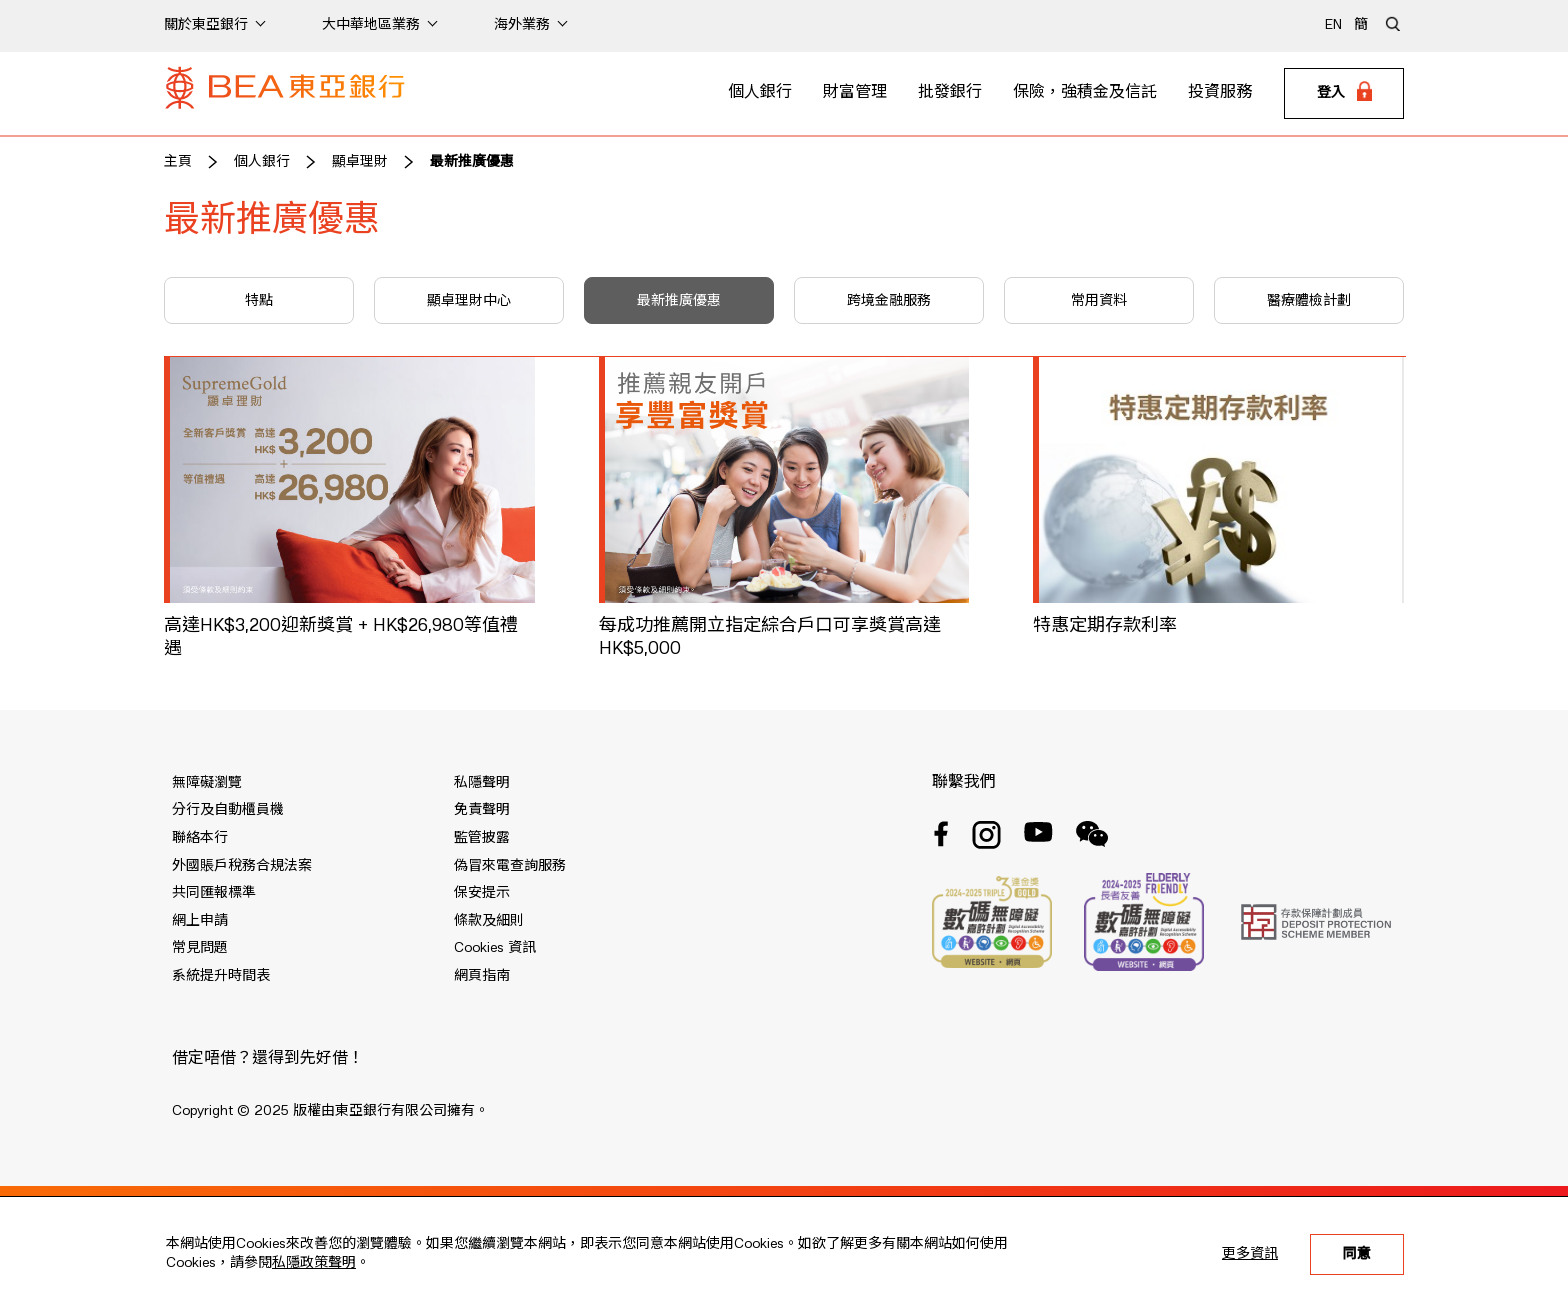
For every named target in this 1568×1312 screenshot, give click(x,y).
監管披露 (482, 838)
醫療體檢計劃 (1309, 301)
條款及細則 (489, 921)
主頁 (178, 162)
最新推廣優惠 (472, 162)
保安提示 (482, 893)
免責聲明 (482, 810)
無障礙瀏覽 (207, 783)
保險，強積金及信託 (1085, 93)
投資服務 (1220, 93)
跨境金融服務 (889, 301)
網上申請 (200, 921)
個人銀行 (760, 93)
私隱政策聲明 (314, 1263)
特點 (259, 301)
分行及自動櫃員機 (228, 810)
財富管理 (855, 93)
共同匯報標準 (214, 893)
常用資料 (1099, 301)
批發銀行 (950, 93)
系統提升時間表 (221, 976)
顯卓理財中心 (469, 301)
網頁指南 (482, 976)
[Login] (1344, 94)
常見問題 (200, 948)
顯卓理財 (360, 162)
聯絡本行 (200, 838)
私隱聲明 (482, 783)
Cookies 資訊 (495, 948)
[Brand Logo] (285, 94)
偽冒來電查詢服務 (510, 866)
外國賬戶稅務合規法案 (242, 866)
